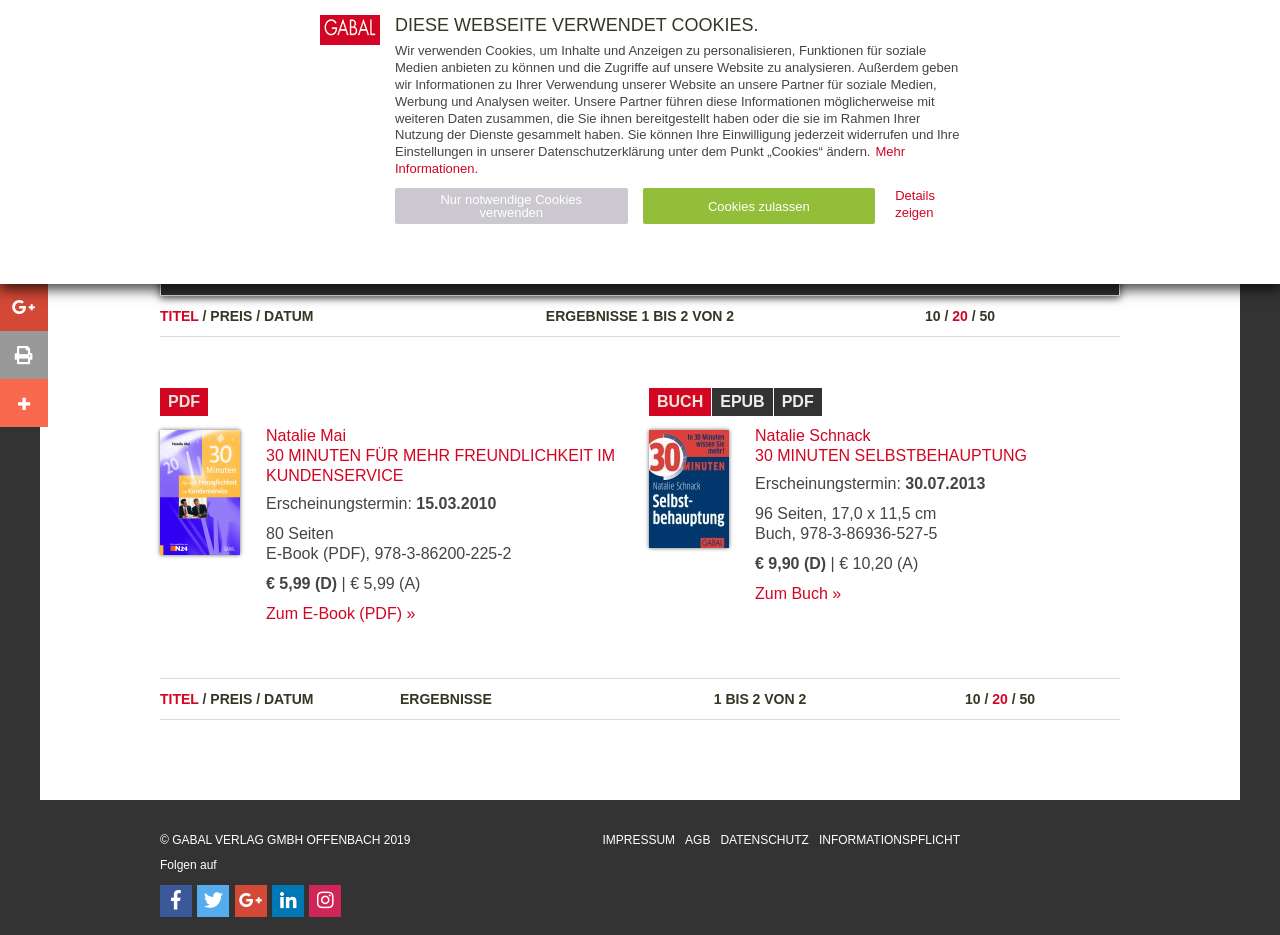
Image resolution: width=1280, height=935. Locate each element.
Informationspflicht (889, 840)
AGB (697, 840)
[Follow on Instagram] (325, 901)
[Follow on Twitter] (213, 901)
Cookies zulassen (759, 206)
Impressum (638, 840)
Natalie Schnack (813, 435)
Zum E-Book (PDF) (334, 613)
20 (960, 316)
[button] (24, 307)
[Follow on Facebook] (176, 901)
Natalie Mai (306, 435)
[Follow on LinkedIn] (288, 901)
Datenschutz (764, 840)
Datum (289, 316)
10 (933, 316)
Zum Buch (791, 593)
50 (987, 316)
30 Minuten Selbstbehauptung (891, 455)
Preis (231, 316)
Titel (179, 316)
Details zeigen (915, 204)
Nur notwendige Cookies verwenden (511, 206)
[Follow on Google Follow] (251, 901)
